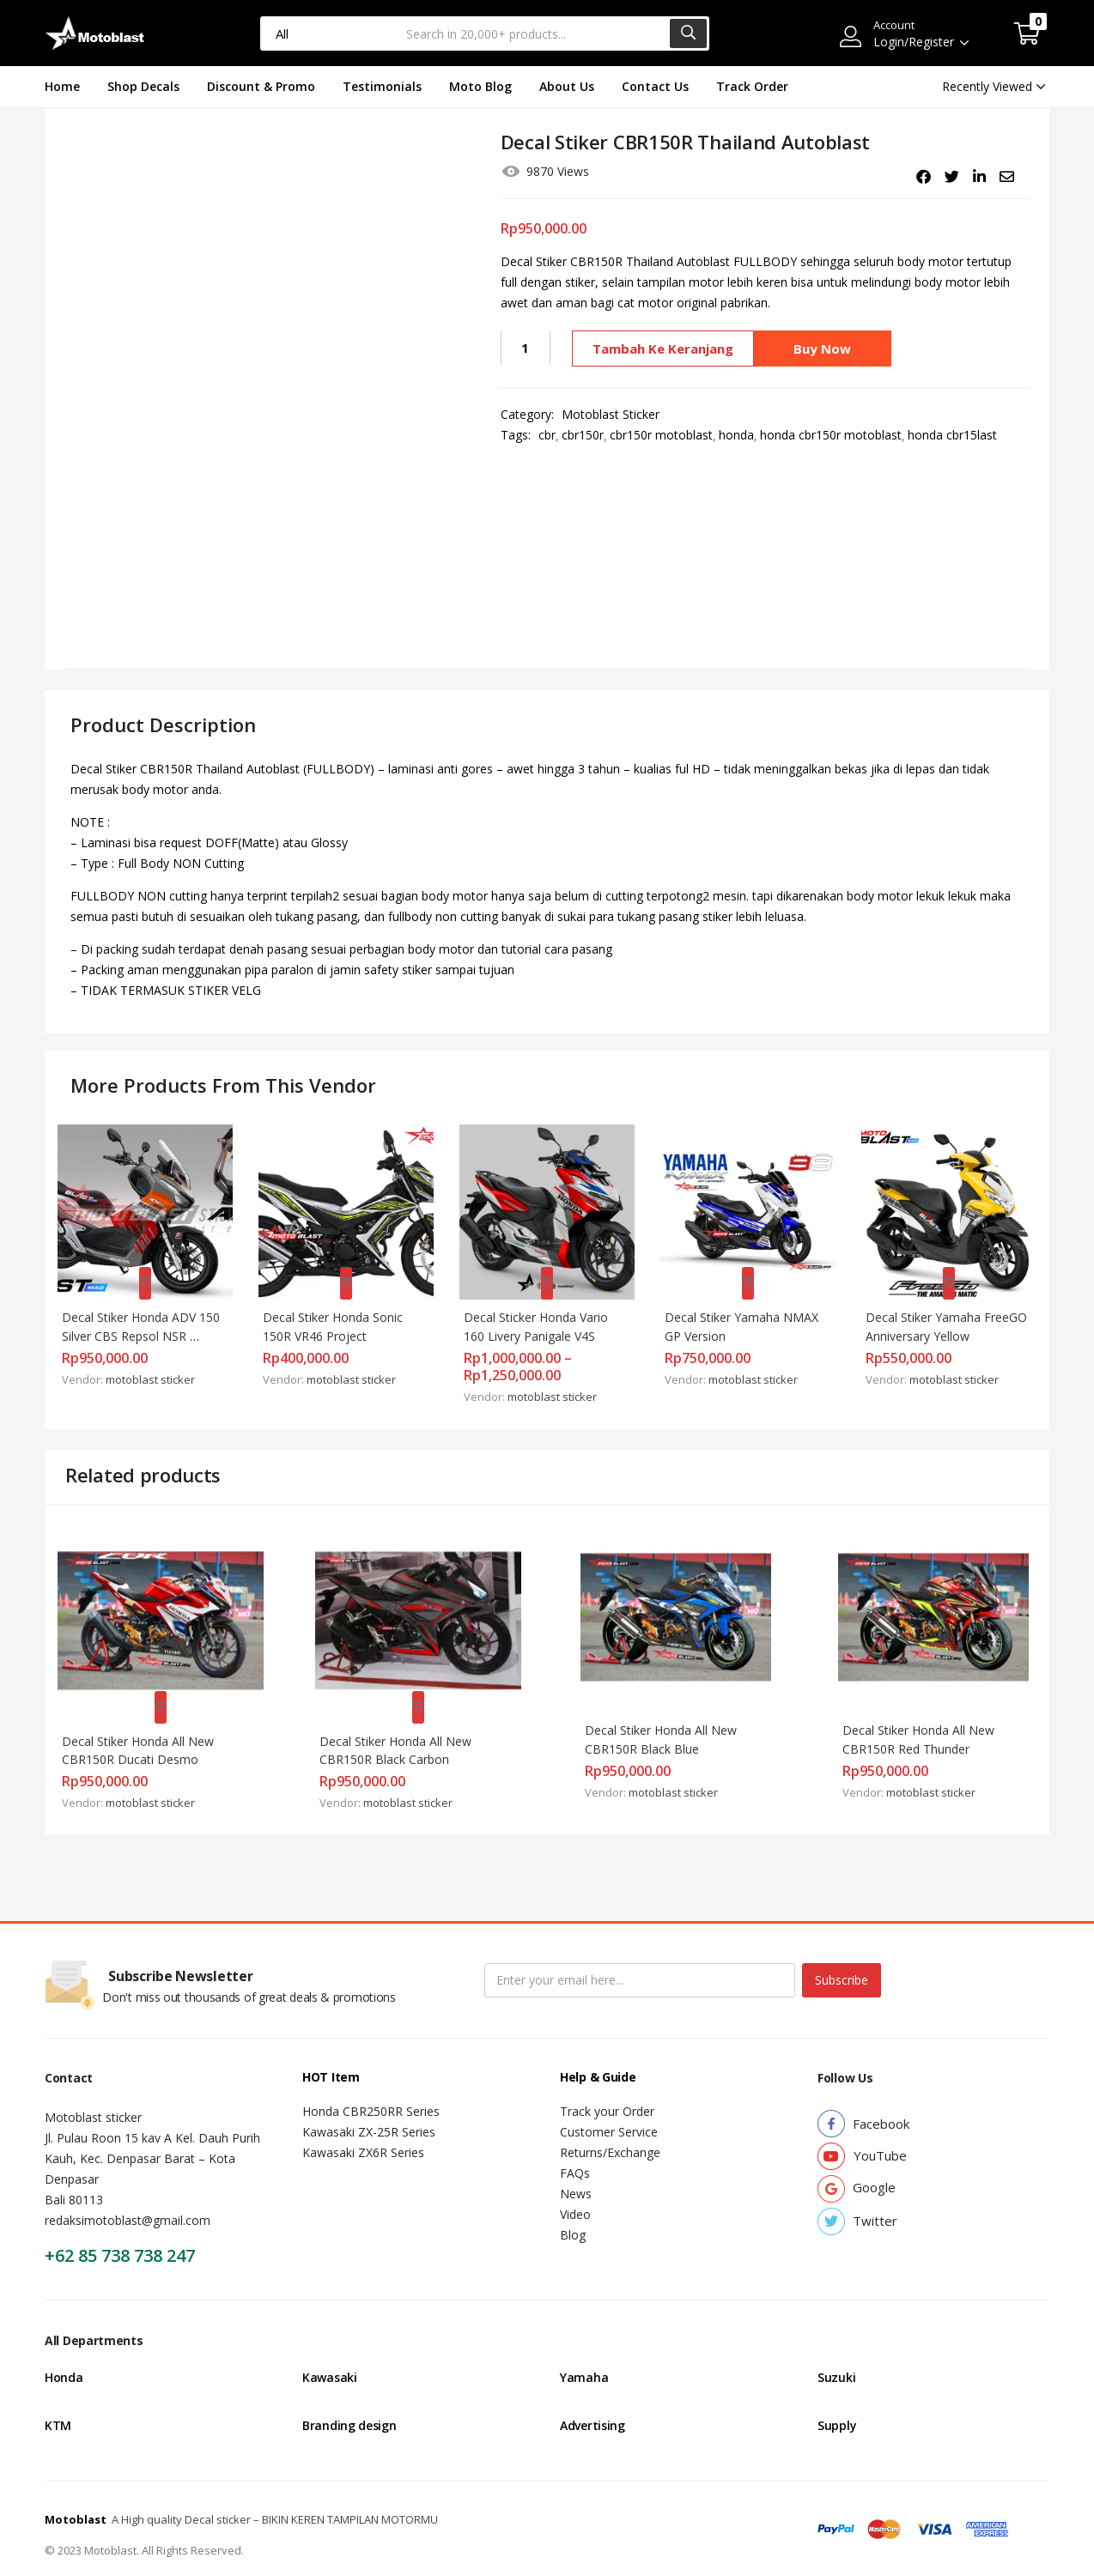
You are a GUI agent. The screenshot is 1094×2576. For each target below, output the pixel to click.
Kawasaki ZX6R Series (363, 2126)
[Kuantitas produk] (525, 347)
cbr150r (583, 435)
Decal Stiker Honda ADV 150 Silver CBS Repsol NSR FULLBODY (146, 1325)
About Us (566, 86)
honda (736, 435)
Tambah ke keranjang (661, 348)
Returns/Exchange (610, 2126)
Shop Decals (143, 86)
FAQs (575, 2146)
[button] (1027, 33)
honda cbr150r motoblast (831, 435)
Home (62, 86)
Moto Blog (480, 86)
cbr (547, 435)
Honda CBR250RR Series (371, 2084)
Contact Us (655, 86)
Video (575, 2187)
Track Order (752, 86)
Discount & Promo (261, 86)
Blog (573, 2208)
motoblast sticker (158, 1368)
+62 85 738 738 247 (120, 2228)
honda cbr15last (952, 435)
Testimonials (382, 86)
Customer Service (609, 2105)
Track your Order (607, 2084)
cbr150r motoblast (661, 435)
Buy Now (826, 348)
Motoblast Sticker (610, 414)
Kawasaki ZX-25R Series (368, 2105)
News (576, 2167)
